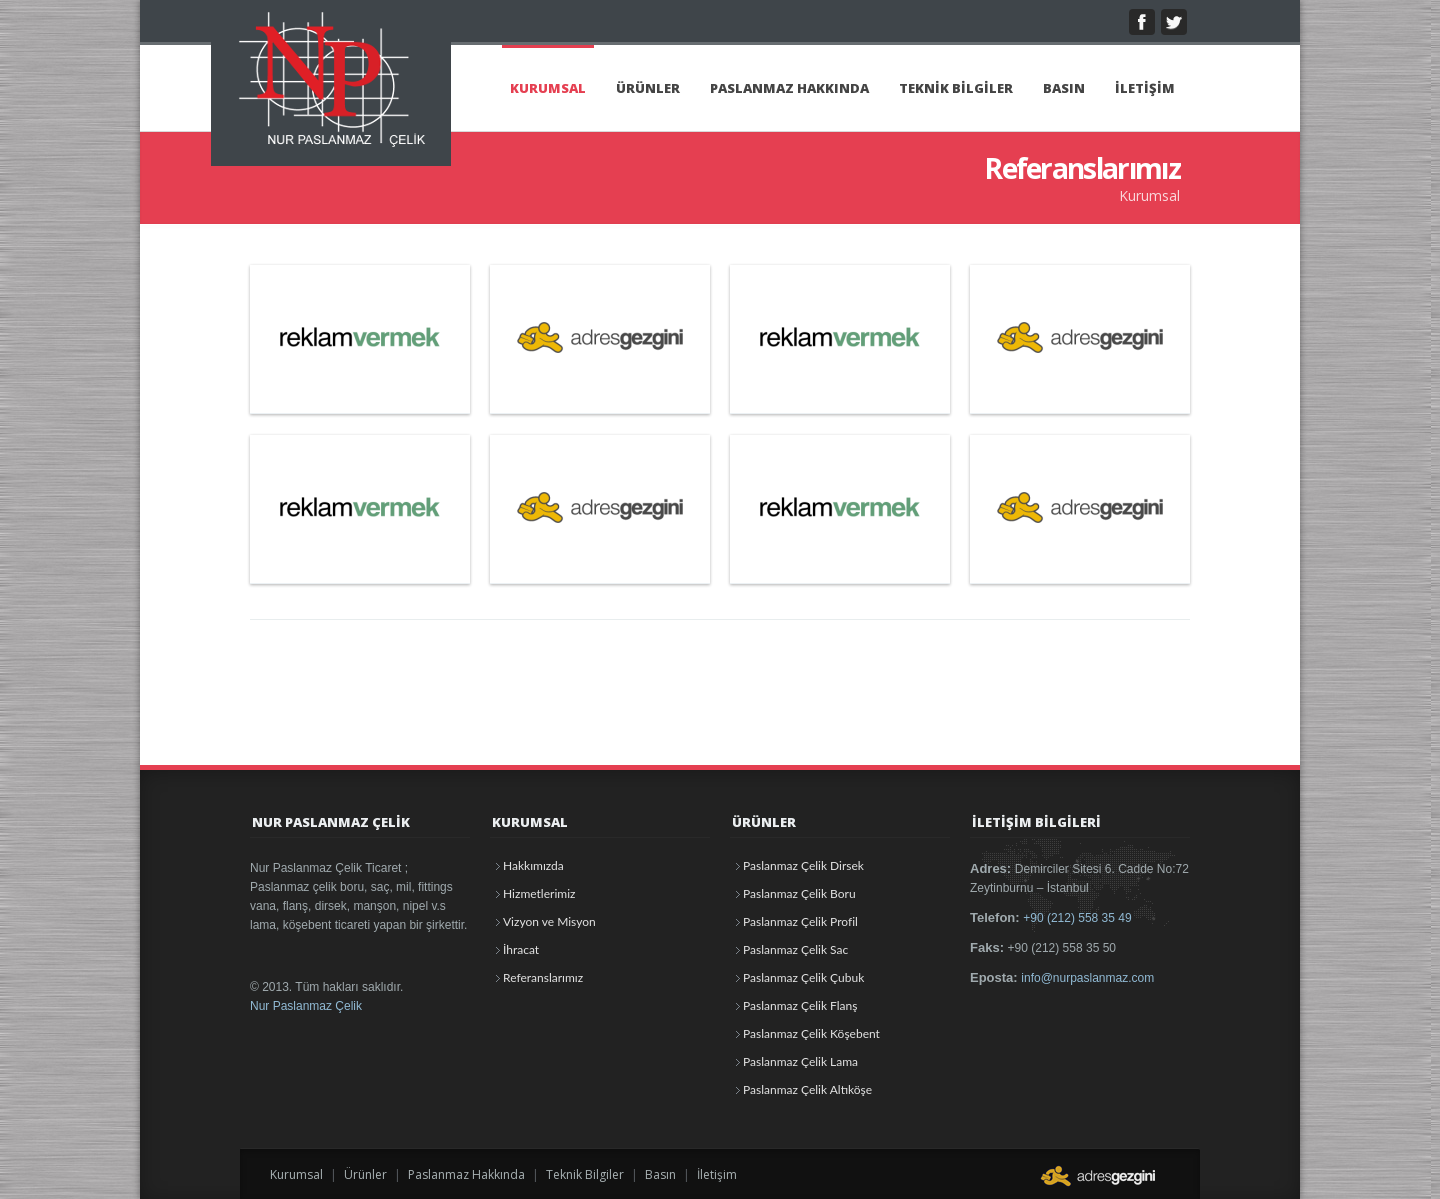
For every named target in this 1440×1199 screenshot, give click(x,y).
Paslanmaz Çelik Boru (799, 893)
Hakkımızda (533, 865)
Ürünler (365, 1174)
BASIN (1064, 88)
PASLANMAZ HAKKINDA (789, 88)
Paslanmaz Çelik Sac (795, 949)
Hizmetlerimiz (539, 893)
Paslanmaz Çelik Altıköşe (807, 1089)
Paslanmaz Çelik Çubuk (803, 977)
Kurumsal (296, 1174)
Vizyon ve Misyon (549, 921)
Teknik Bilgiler (585, 1174)
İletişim (717, 1174)
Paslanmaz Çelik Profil (800, 921)
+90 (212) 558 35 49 (1077, 918)
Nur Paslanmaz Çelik (306, 1006)
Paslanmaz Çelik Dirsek (803, 865)
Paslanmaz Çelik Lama (800, 1061)
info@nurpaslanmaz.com (1087, 978)
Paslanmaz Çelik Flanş (800, 1005)
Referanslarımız (543, 977)
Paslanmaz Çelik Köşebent (811, 1033)
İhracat (521, 949)
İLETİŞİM (1145, 88)
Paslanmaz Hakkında (466, 1174)
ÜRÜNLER (648, 88)
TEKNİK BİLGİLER (956, 88)
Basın (660, 1174)
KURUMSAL (548, 88)
